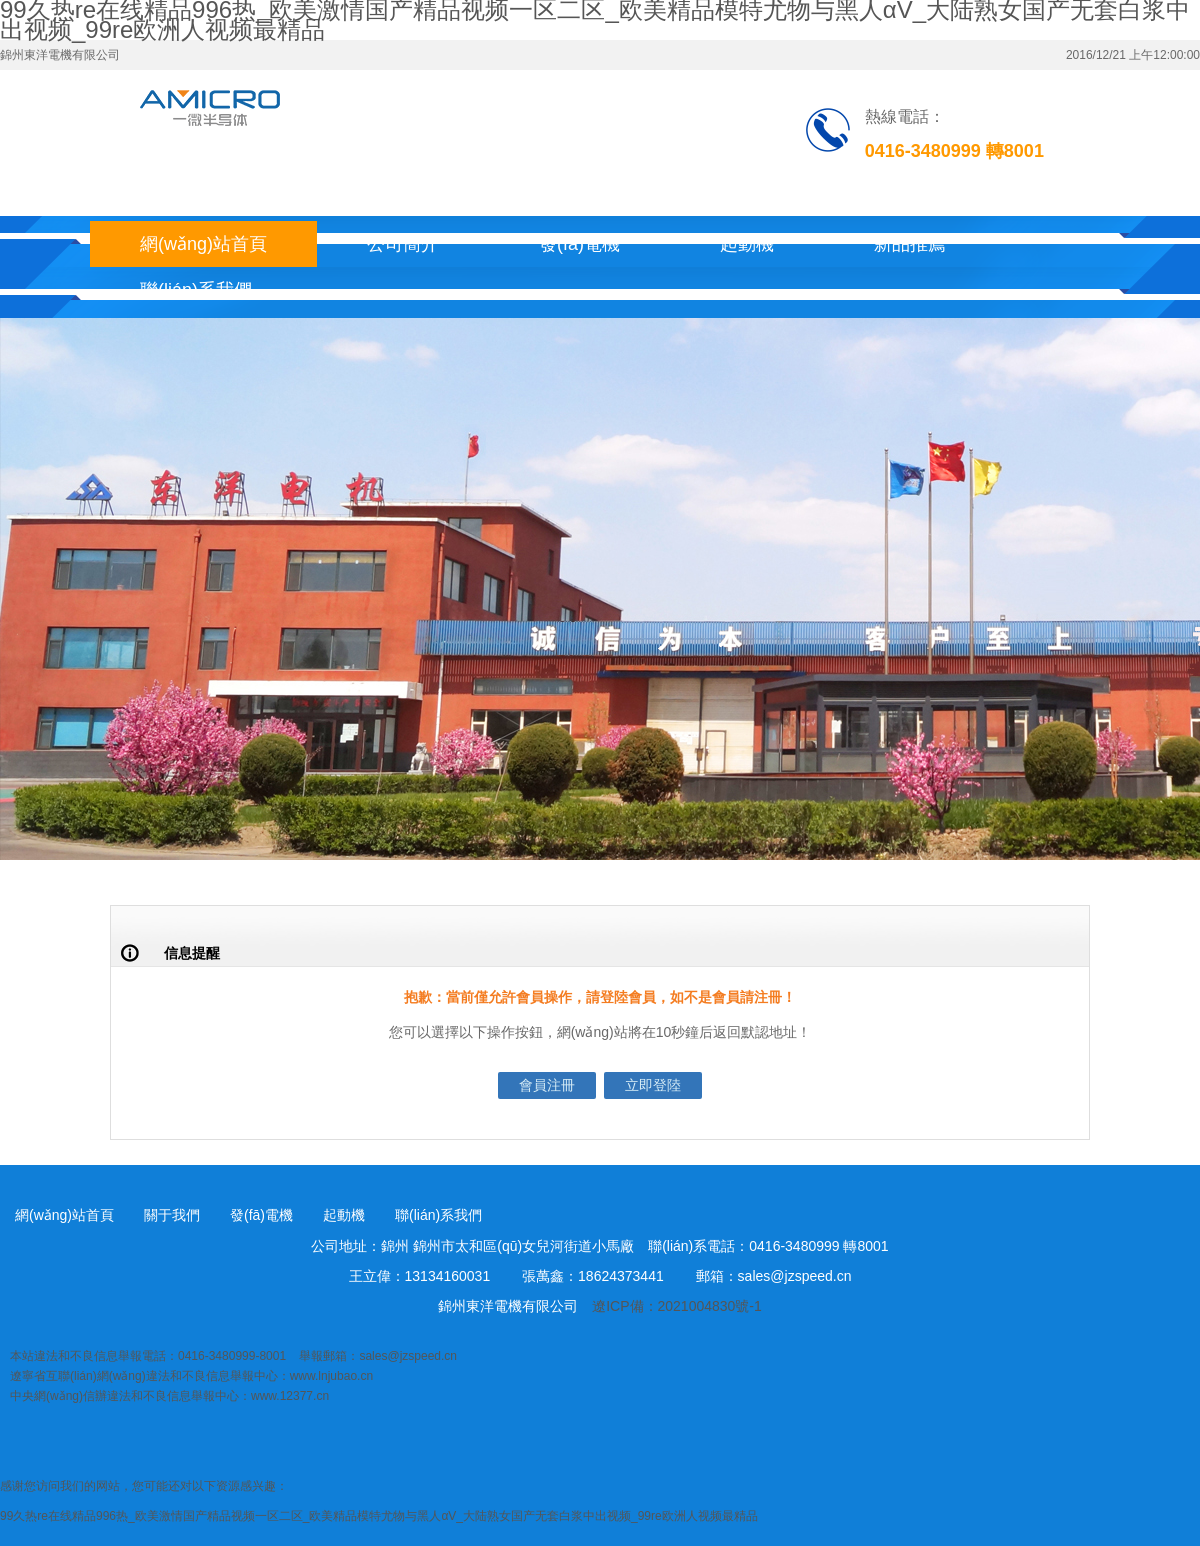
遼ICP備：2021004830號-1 (677, 1306)
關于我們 (172, 1215)
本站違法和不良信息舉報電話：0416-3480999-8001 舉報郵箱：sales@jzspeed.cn (233, 1356)
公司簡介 (403, 244)
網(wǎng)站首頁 (203, 244)
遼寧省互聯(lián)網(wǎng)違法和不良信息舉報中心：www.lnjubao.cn (191, 1376)
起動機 (747, 244)
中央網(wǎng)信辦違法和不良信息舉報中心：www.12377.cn (169, 1396)
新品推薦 (910, 244)
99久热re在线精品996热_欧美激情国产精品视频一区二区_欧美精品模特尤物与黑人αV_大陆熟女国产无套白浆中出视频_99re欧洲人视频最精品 (379, 1516)
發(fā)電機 (579, 244)
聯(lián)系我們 (196, 290)
